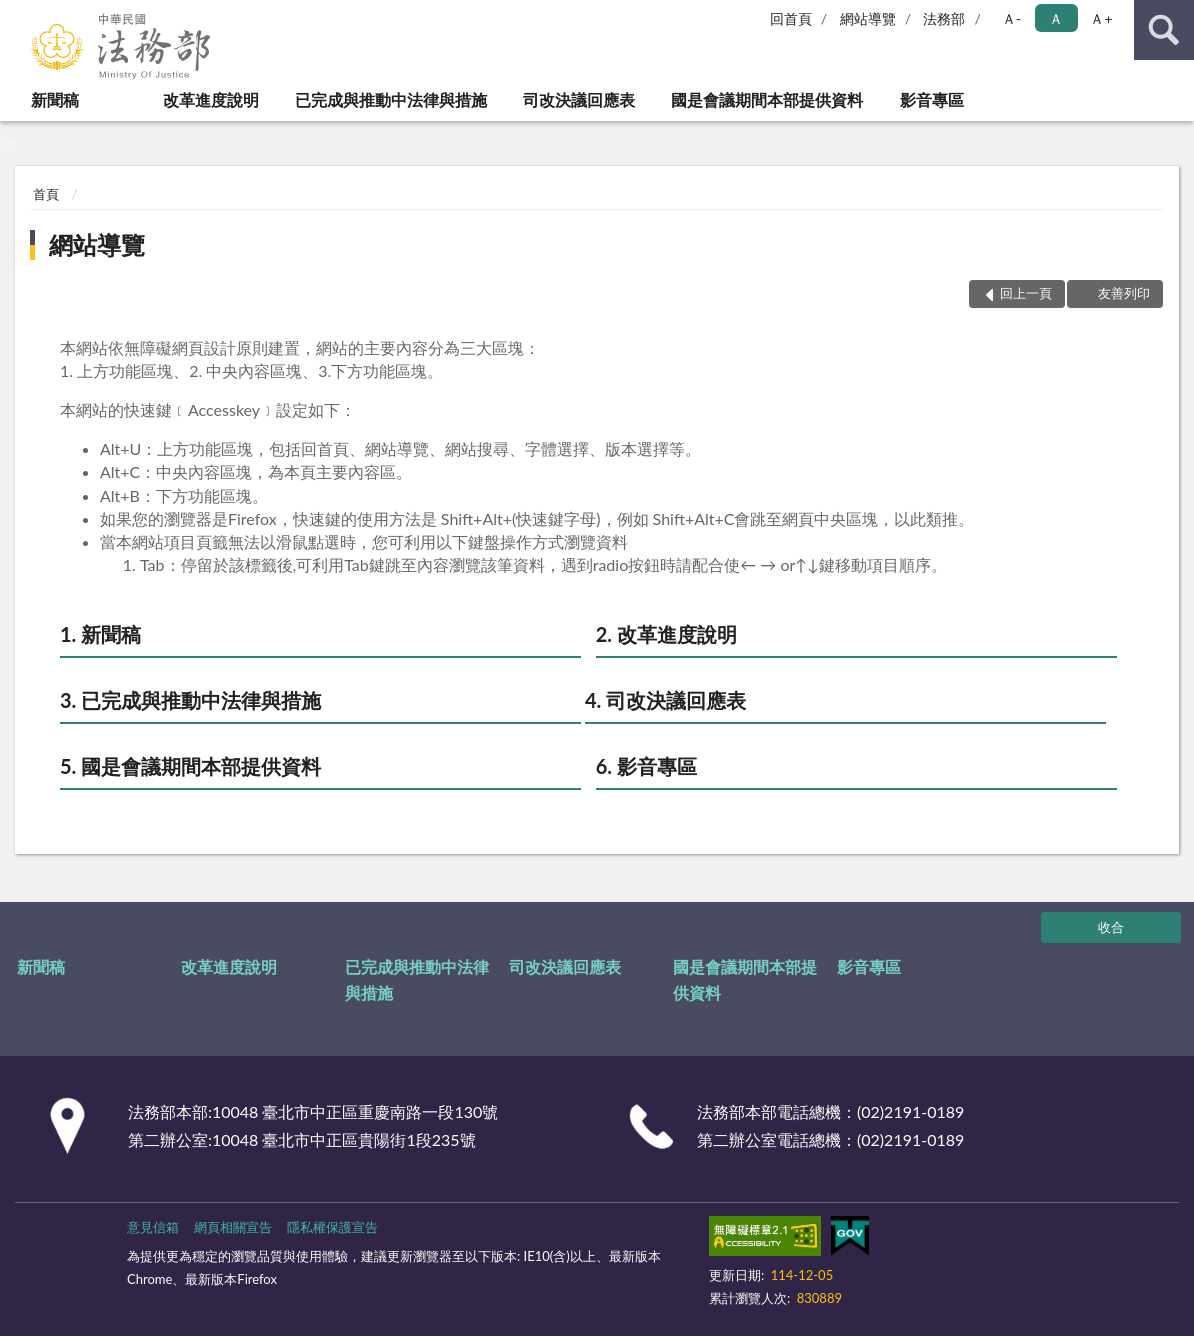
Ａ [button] (1056, 18)
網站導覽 (868, 18)
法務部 (944, 18)
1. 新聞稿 (100, 634)
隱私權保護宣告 (332, 1227)
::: (16, 15)
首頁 (46, 194)
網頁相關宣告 (233, 1227)
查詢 (1164, 30)
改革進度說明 (211, 99)
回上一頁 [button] (1026, 293)
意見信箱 (153, 1227)
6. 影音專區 (646, 766)
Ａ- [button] (1011, 18)
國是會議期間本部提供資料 (767, 99)
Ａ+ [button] (1101, 18)
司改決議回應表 (579, 99)
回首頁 (791, 18)
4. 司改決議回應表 (665, 700)
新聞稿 (55, 99)
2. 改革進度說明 (666, 634)
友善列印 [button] (1124, 293)
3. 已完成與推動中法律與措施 (190, 700)
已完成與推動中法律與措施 (391, 99)
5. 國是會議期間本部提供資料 (190, 766)
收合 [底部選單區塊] (1111, 927)
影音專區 (932, 99)
